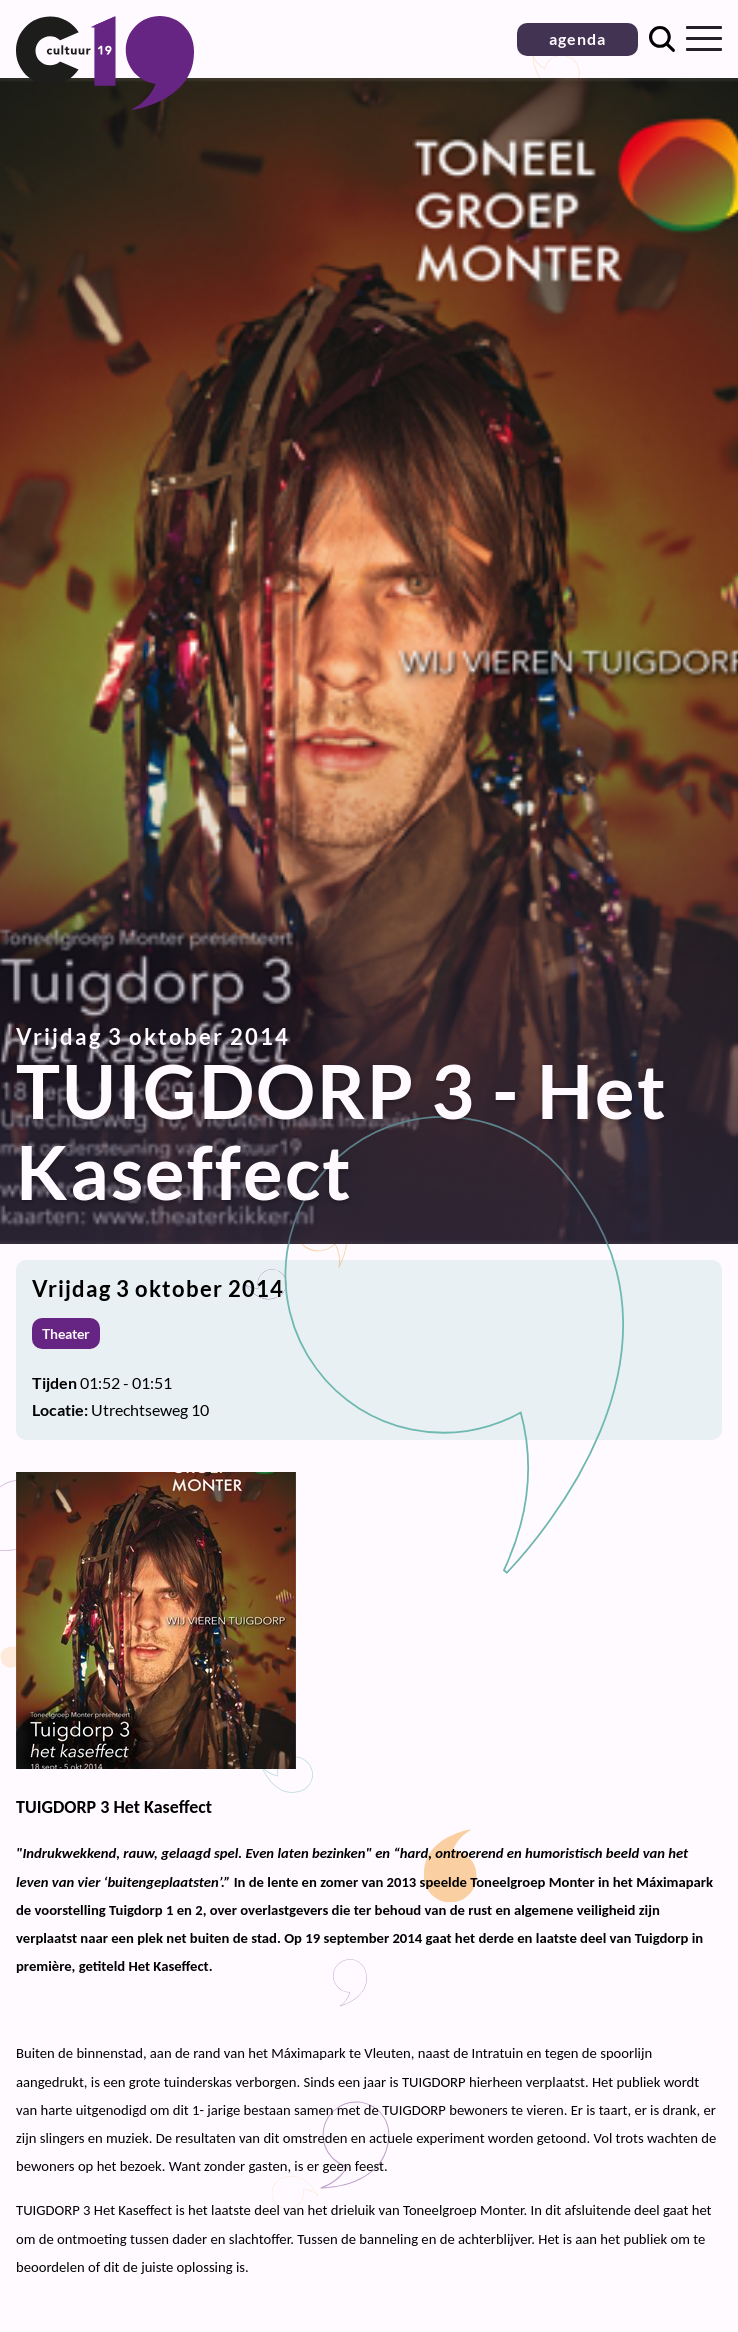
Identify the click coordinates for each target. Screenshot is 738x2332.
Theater (66, 1333)
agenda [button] (577, 38)
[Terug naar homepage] (105, 103)
